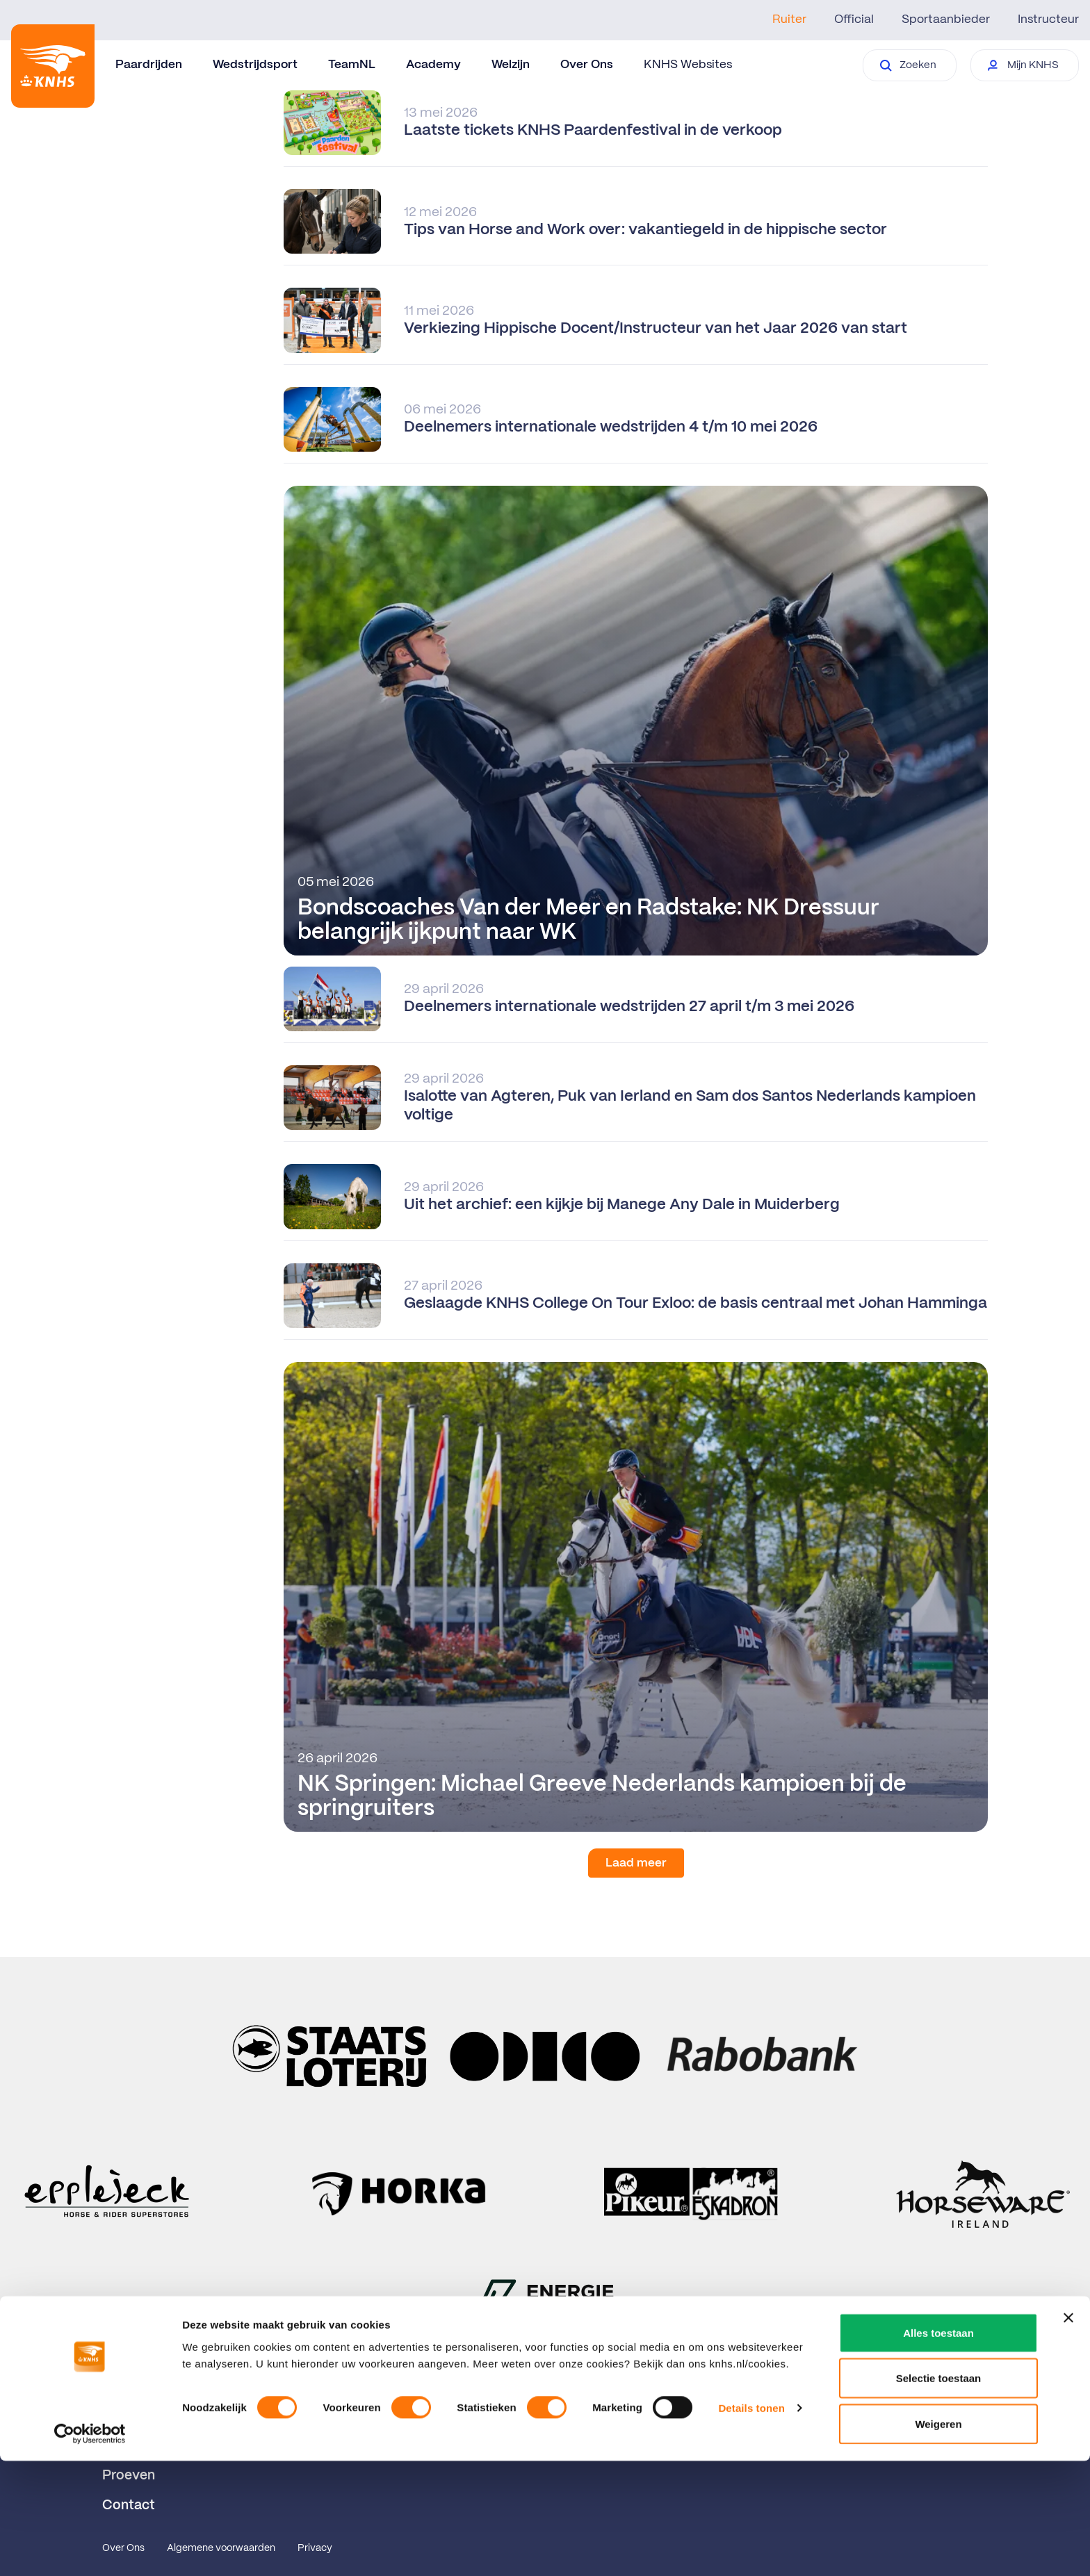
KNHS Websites (688, 64)
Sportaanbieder (946, 19)
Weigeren (938, 2539)
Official (854, 19)
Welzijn (510, 64)
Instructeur (1048, 19)
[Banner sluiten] (1068, 2433)
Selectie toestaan (939, 2494)
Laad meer (636, 1863)
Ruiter (789, 19)
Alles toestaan (938, 2448)
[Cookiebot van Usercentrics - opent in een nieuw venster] (90, 2548)
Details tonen (751, 2523)
